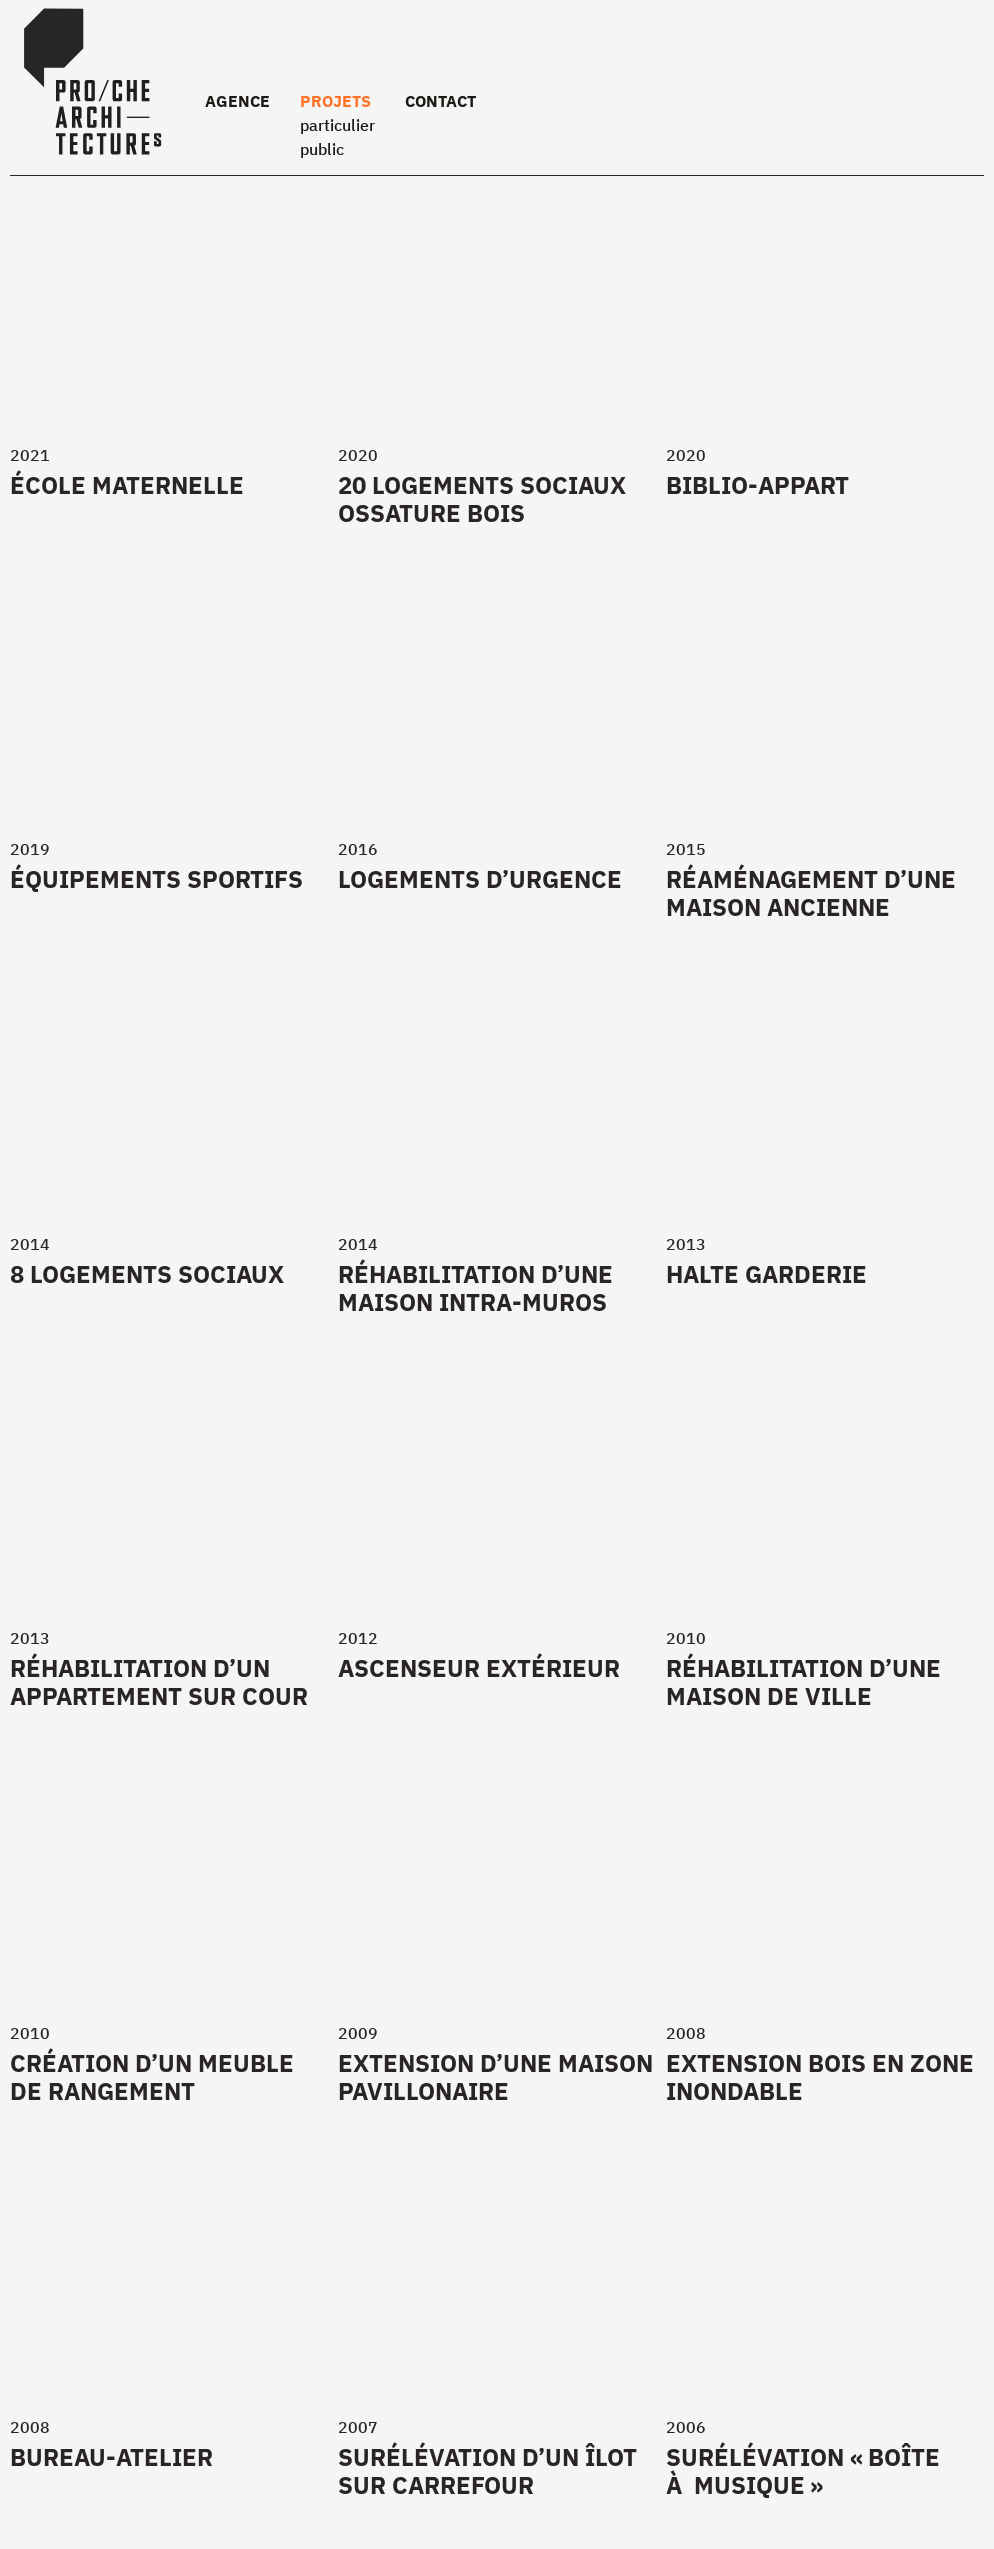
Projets (335, 101)
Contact (440, 101)
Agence (237, 101)
